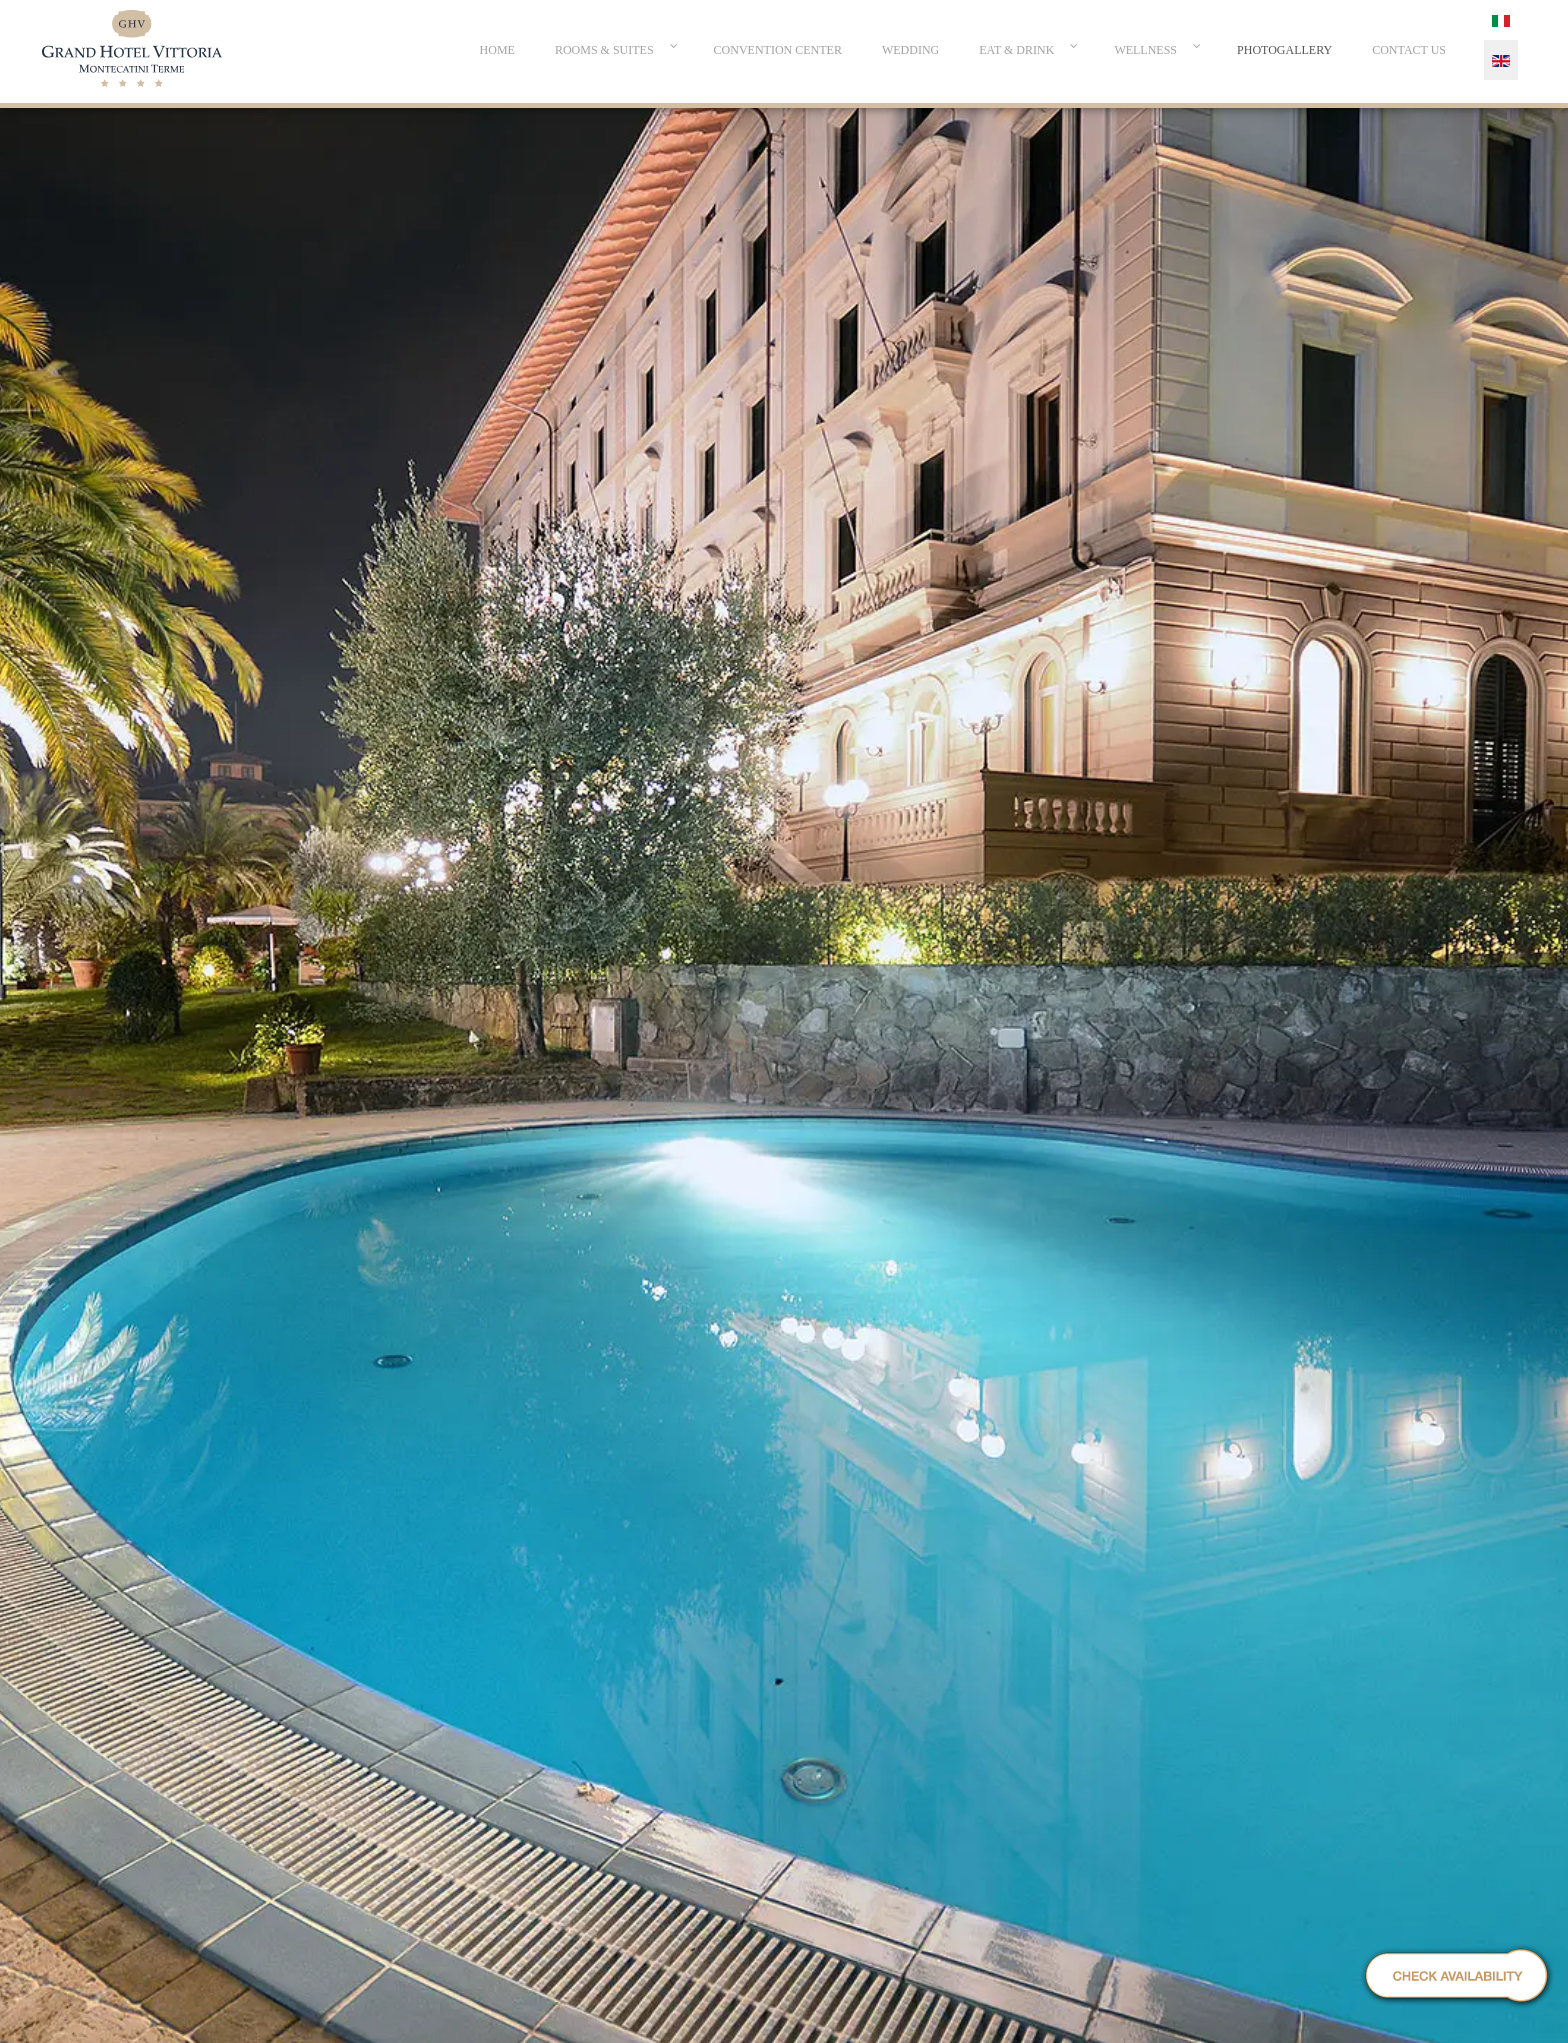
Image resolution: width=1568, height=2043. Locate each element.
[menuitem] (497, 50)
